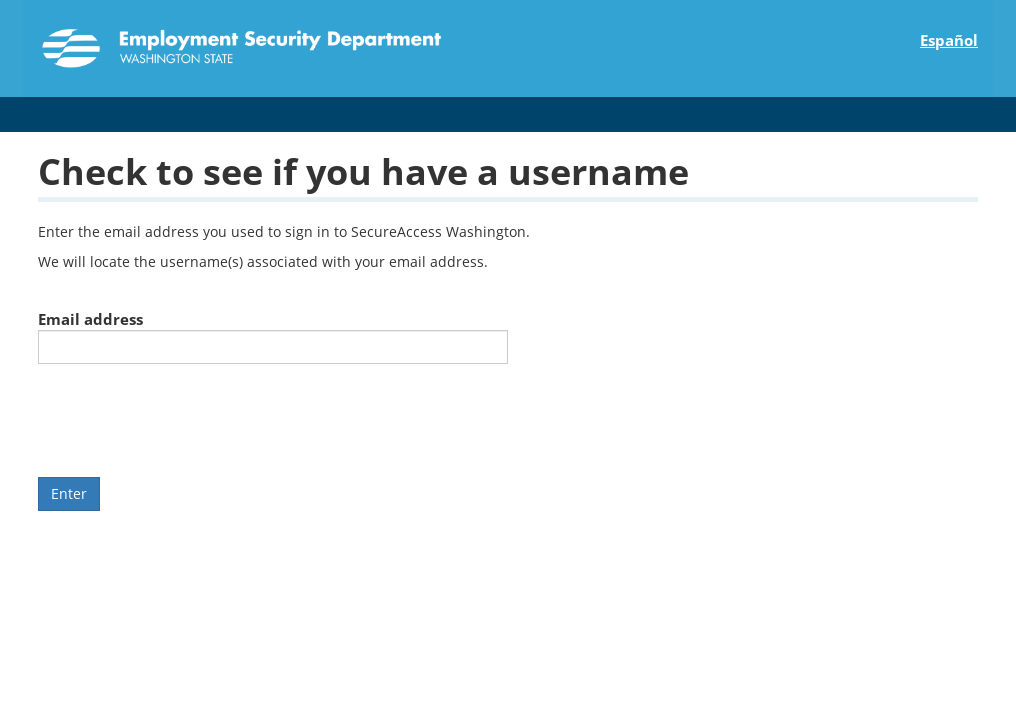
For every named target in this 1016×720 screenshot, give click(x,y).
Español (949, 40)
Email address (90, 319)
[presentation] (190, 418)
